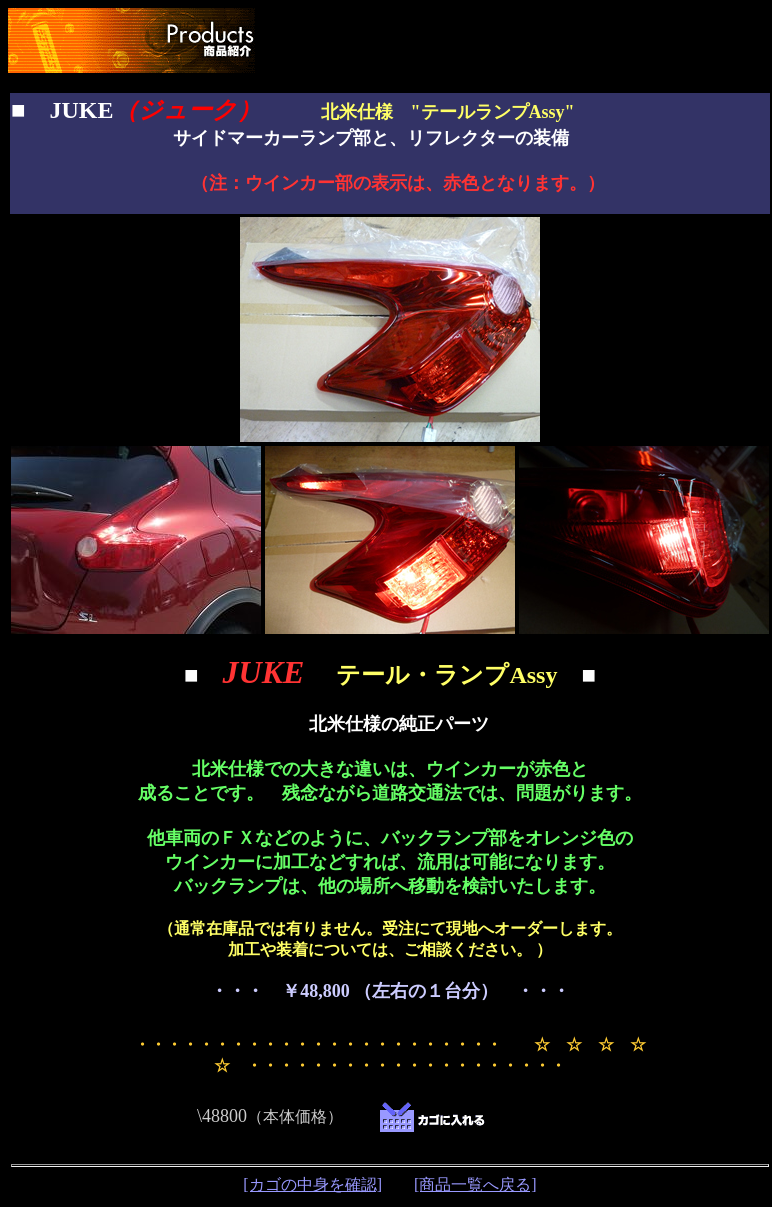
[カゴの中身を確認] (312, 1184)
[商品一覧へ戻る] (475, 1184)
